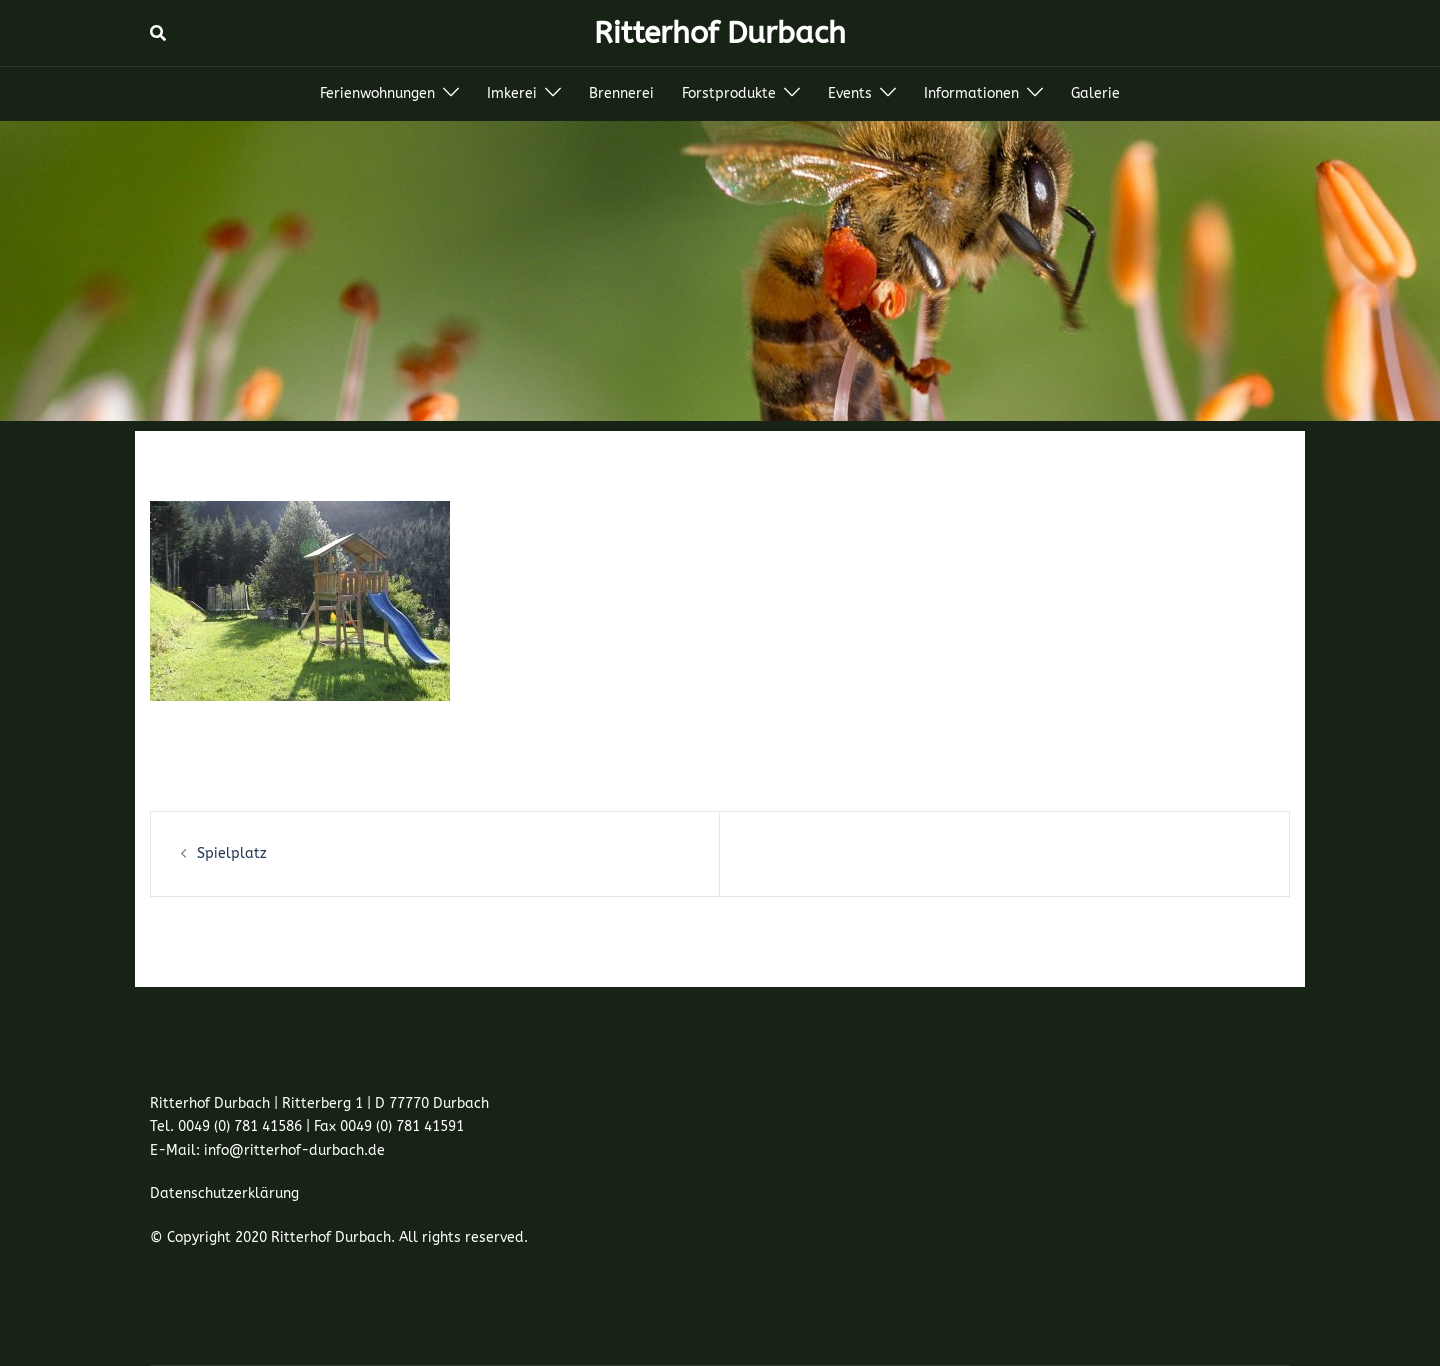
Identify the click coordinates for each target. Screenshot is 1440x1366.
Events (850, 93)
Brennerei (621, 93)
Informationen (971, 93)
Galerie (1095, 93)
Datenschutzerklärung (224, 1193)
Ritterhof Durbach (720, 33)
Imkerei (512, 93)
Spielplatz (232, 853)
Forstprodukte (729, 93)
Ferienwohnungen (377, 93)
